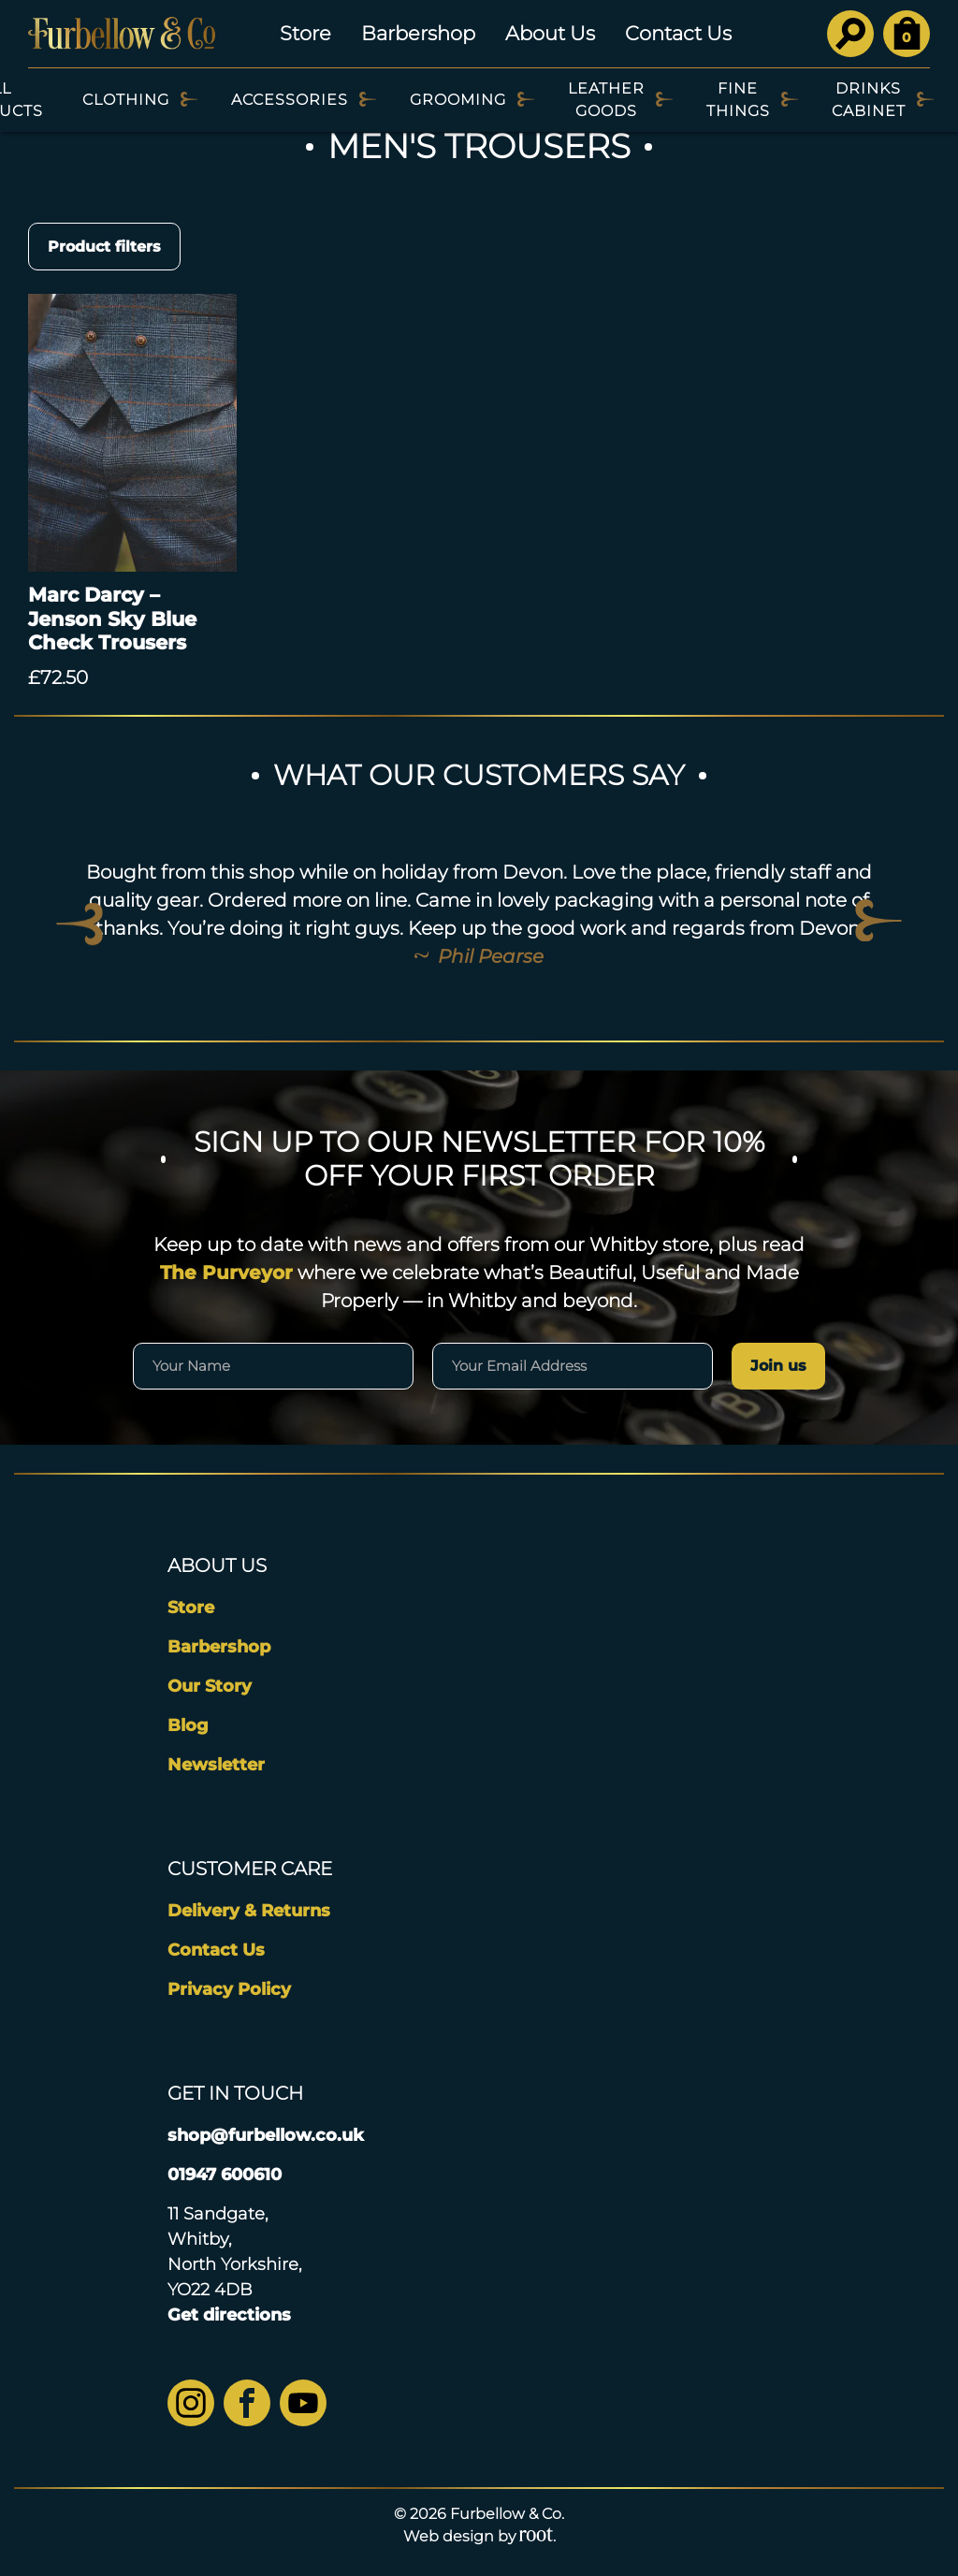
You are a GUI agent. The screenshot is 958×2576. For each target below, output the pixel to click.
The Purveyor (226, 1272)
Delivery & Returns (248, 1910)
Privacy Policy (229, 1989)
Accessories (289, 100)
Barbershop (418, 33)
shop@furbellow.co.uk (265, 2135)
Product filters (104, 246)
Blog (188, 1725)
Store (305, 33)
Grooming (458, 100)
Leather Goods (606, 100)
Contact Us (678, 33)
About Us (550, 33)
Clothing (125, 100)
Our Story (209, 1686)
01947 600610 (224, 2174)
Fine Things (738, 100)
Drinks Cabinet (869, 100)
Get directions (229, 2315)
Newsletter (216, 1764)
